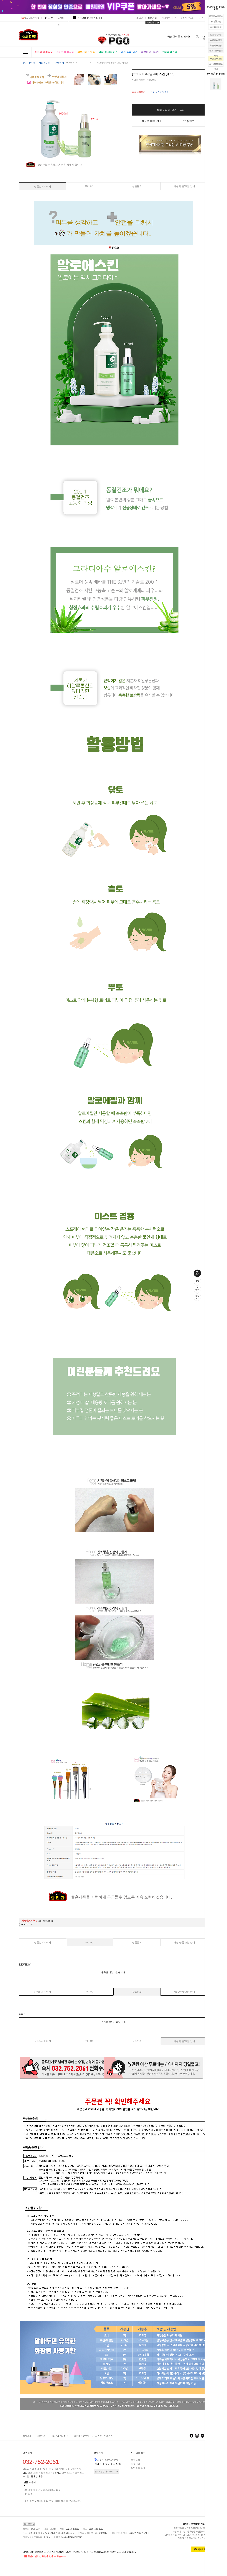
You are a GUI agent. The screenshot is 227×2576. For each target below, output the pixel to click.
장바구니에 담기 (167, 110)
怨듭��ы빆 (215, 35)
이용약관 (41, 2436)
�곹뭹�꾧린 (216, 40)
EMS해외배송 (30, 18)
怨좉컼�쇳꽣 (216, 45)
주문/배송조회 (187, 18)
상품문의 (137, 186)
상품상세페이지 (42, 186)
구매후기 (90, 186)
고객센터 (60, 22)
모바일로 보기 (138, 2467)
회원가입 (152, 18)
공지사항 (48, 18)
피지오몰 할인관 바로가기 (87, 18)
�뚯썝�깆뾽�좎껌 (216, 65)
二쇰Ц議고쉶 (215, 27)
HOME (69, 62)
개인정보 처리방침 (60, 2436)
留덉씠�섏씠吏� (216, 17)
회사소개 (27, 2436)
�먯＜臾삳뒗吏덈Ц (216, 51)
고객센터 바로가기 (104, 2436)
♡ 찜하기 (189, 121)
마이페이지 (167, 18)
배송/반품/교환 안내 (184, 186)
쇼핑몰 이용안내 (81, 2436)
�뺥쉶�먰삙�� (216, 59)
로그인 (139, 18)
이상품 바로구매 (151, 121)
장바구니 (203, 18)
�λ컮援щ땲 (216, 21)
